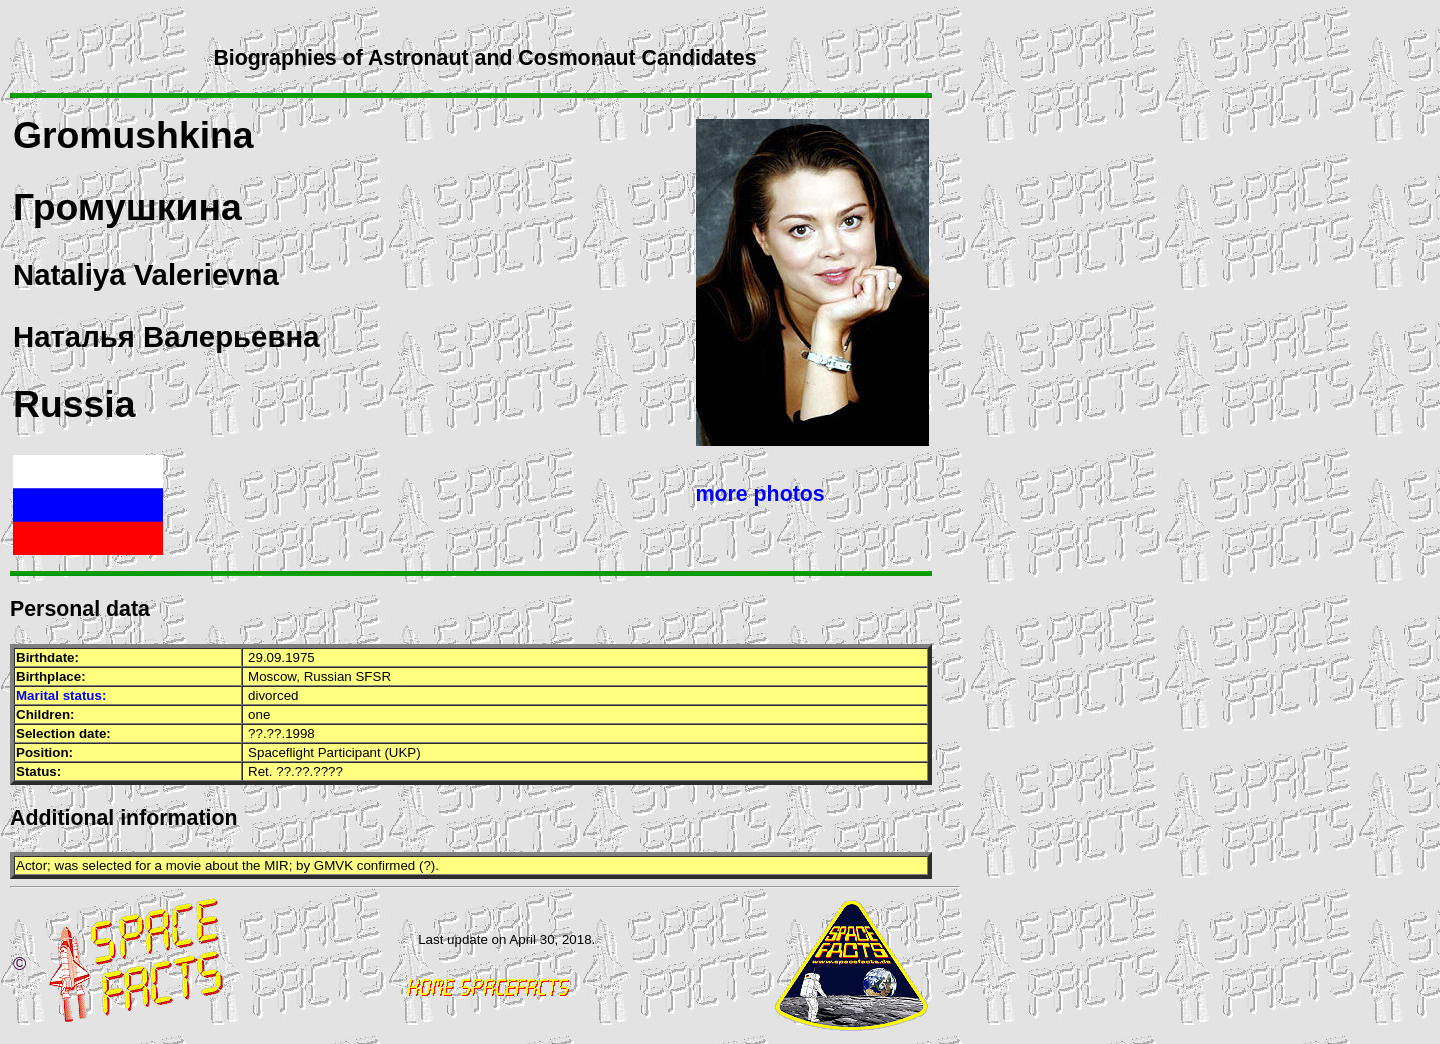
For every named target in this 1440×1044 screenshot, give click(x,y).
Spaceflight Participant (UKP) (334, 752)
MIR (276, 865)
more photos (760, 494)
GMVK (333, 865)
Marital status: (61, 695)
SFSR (373, 676)
